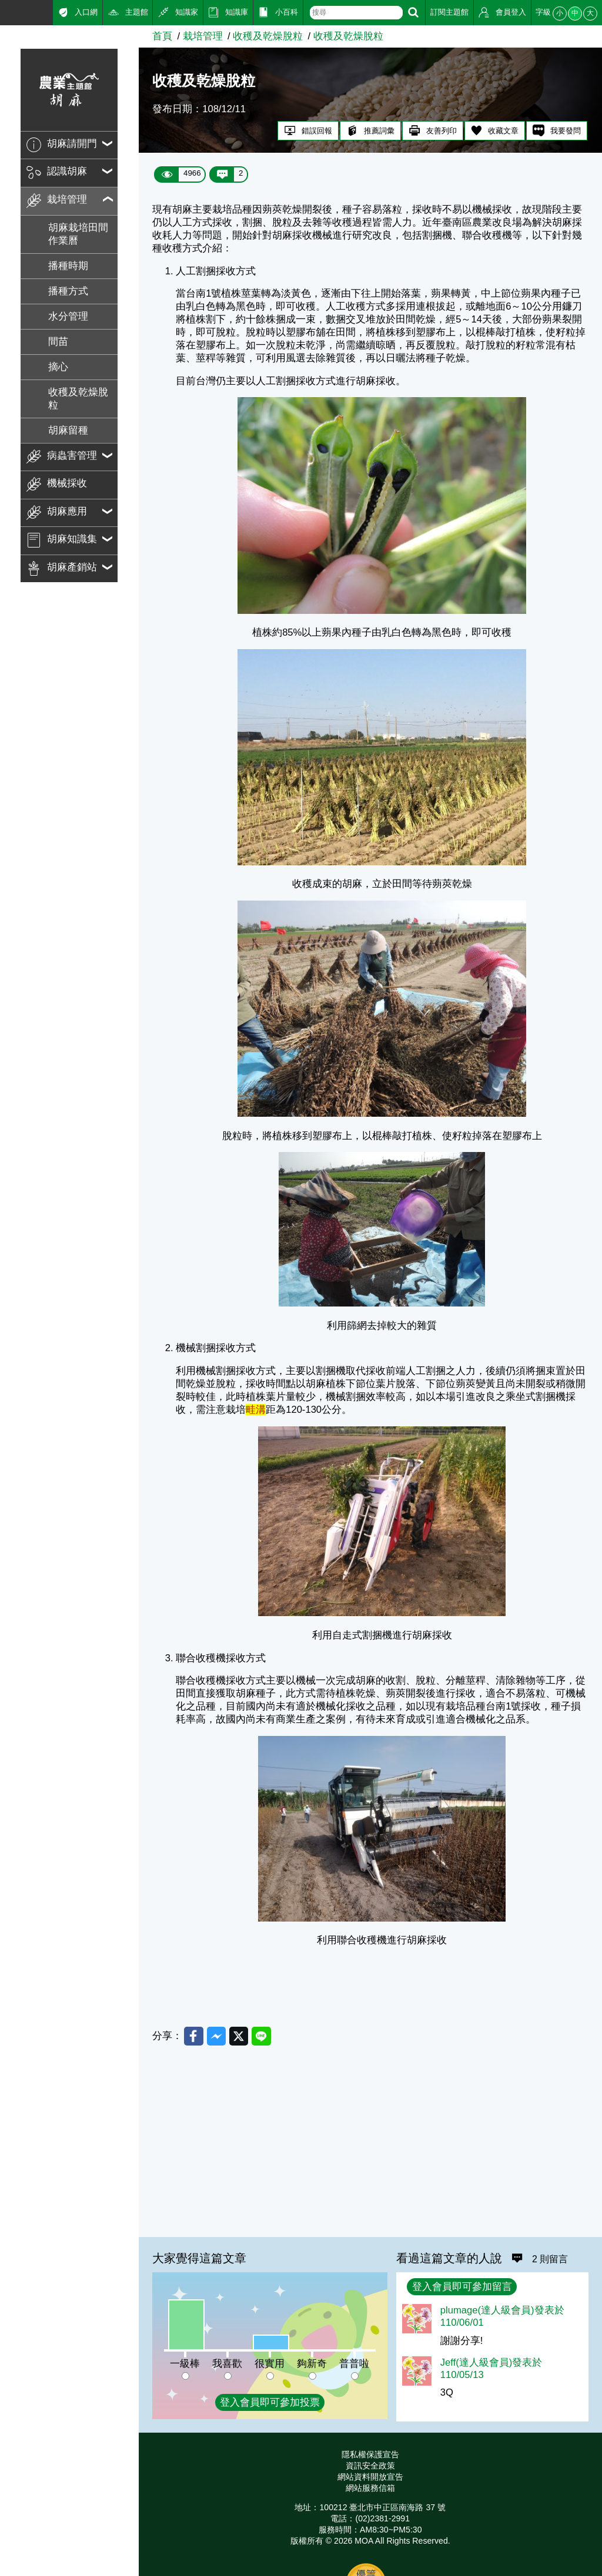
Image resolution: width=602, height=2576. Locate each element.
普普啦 (354, 2363)
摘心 (58, 366)
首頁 (162, 36)
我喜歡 (227, 2363)
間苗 (58, 341)
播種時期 (68, 265)
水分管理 (68, 316)
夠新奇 (312, 2363)
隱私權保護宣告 (370, 2454)
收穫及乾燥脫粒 (78, 399)
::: (4, 11)
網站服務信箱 (370, 2488)
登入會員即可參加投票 (270, 2402)
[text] (356, 12)
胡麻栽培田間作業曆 (78, 234)
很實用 (270, 2363)
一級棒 (185, 2363)
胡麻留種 (68, 430)
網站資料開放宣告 (370, 2476)
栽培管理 (203, 36)
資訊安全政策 (370, 2465)
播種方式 (68, 291)
